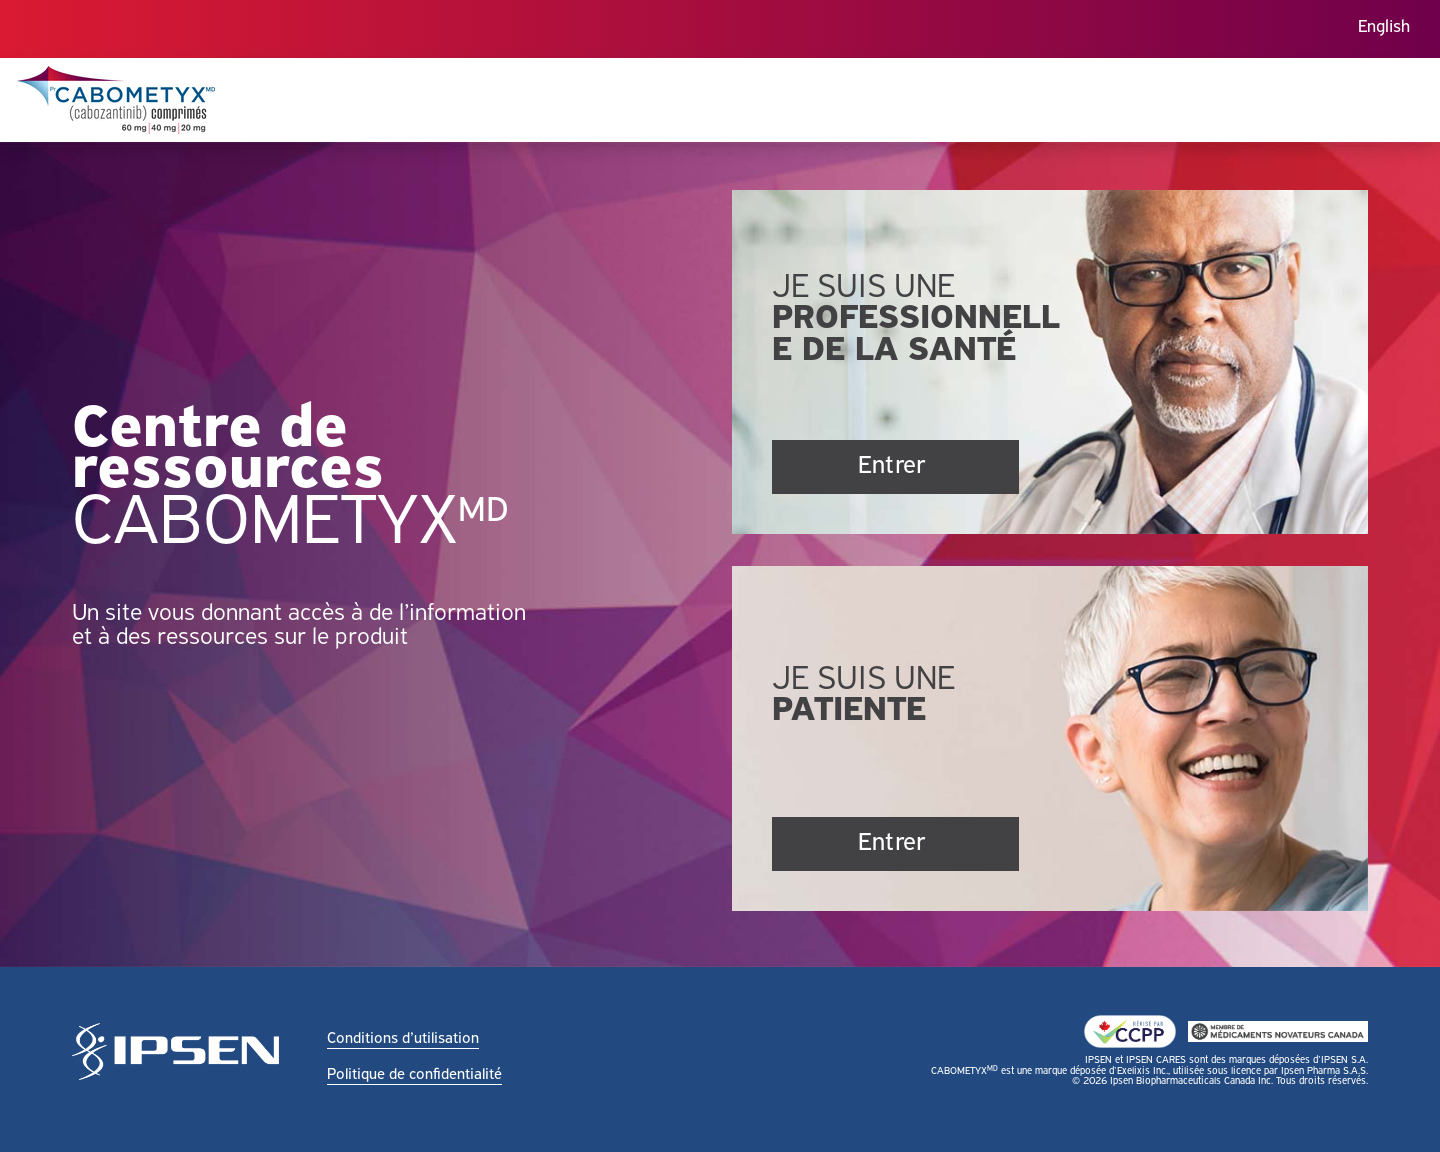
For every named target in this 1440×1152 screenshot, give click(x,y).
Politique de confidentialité (414, 1075)
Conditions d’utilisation (403, 1039)
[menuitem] (1384, 29)
